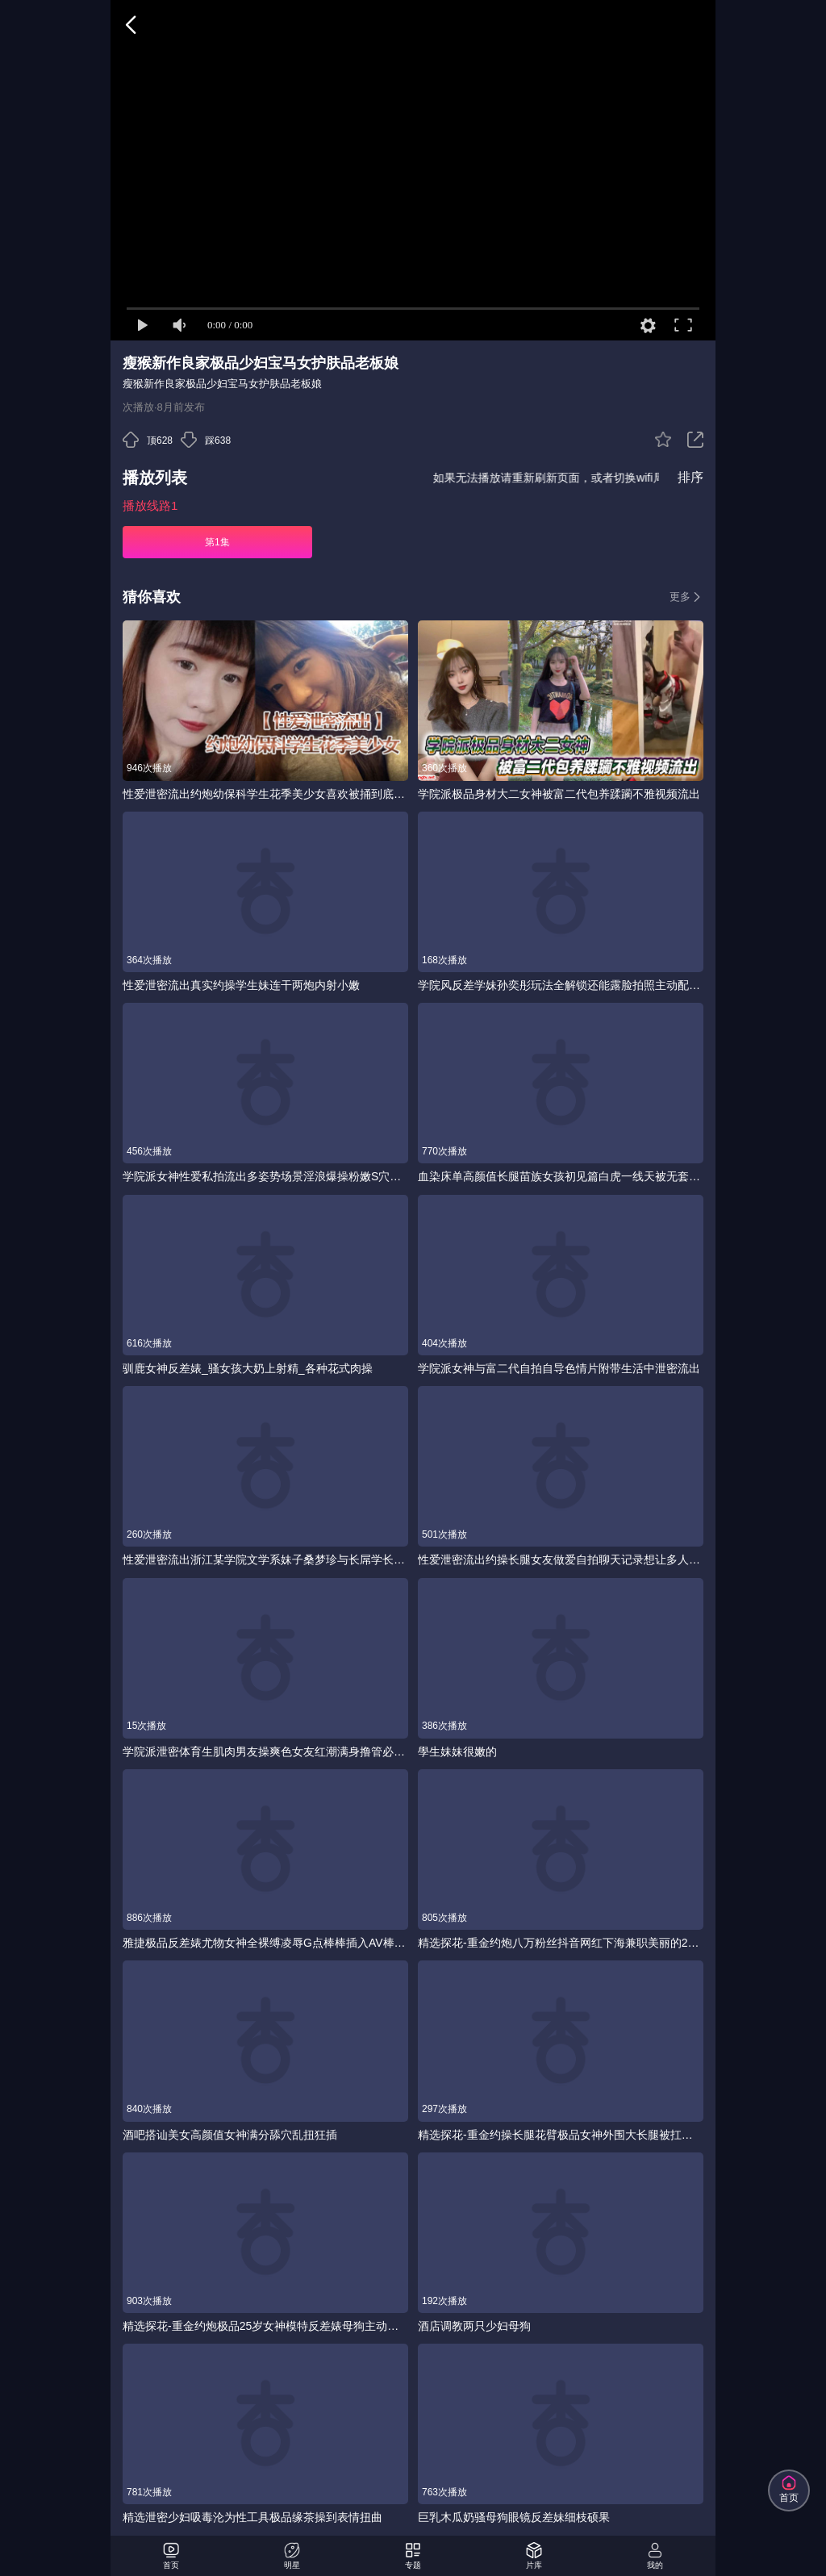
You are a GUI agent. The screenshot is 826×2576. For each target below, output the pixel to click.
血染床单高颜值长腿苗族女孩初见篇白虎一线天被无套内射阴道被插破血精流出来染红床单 (560, 1176)
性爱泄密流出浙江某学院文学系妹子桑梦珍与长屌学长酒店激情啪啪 (265, 1559)
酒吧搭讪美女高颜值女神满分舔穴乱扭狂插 (230, 2134)
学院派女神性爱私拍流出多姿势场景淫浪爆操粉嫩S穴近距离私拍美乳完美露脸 (265, 1176)
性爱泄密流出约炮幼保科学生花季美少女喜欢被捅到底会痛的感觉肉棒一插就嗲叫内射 (265, 793)
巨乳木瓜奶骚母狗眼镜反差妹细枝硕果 (514, 2517)
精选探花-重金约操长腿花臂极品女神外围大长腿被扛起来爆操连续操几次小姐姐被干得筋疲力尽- (560, 2134)
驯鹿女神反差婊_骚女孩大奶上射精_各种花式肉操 (248, 1368)
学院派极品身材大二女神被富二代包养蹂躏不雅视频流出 (559, 793)
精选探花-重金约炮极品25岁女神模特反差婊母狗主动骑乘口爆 (265, 2325)
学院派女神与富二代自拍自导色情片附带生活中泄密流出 (559, 1368)
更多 (686, 597)
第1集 (217, 542)
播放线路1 (150, 505)
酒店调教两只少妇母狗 (474, 2325)
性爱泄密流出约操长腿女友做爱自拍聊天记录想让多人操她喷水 (560, 1559)
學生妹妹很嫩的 (457, 1751)
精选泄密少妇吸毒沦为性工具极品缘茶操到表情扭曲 (252, 2517)
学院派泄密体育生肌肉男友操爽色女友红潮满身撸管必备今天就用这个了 (265, 1751)
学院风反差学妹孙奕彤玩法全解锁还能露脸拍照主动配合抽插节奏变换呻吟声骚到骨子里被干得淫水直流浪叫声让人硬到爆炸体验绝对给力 (560, 985)
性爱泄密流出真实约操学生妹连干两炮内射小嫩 (241, 985)
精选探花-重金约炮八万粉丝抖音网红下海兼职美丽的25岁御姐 (560, 1942)
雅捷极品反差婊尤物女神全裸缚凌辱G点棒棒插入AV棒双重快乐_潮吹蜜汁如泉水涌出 (265, 1942)
